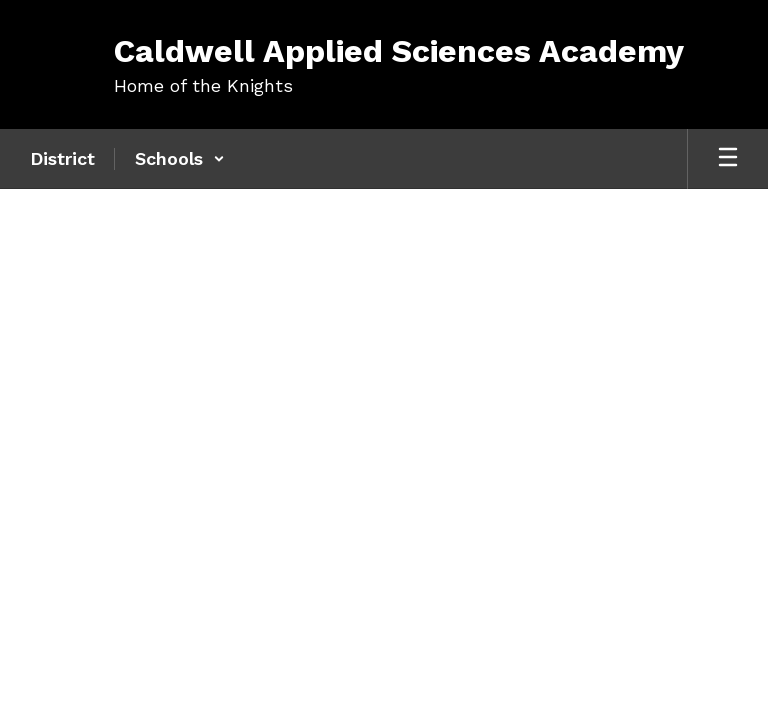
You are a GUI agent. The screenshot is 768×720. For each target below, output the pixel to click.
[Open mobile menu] (728, 159)
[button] (180, 159)
